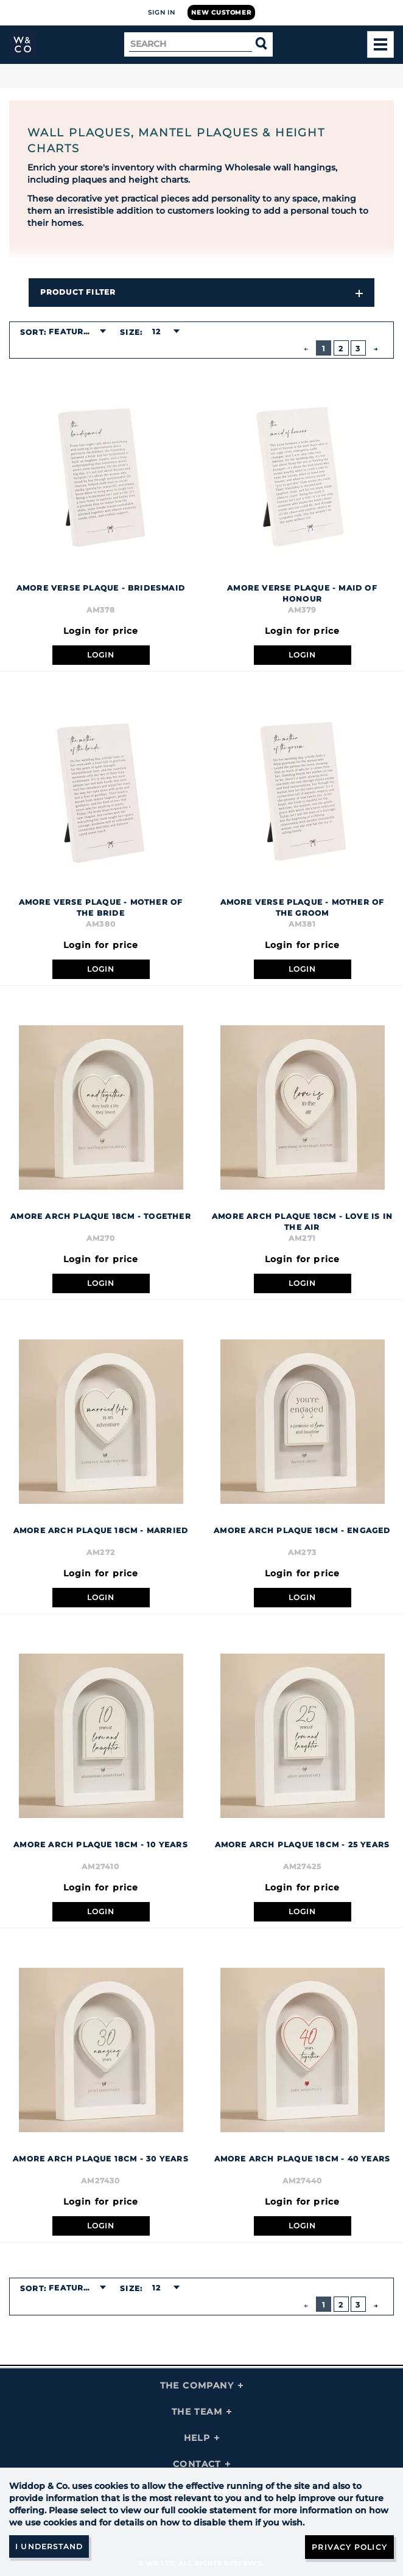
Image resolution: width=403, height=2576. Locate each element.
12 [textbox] (156, 331)
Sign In (161, 12)
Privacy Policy (349, 2547)
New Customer (221, 12)
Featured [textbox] (72, 331)
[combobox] (77, 331)
